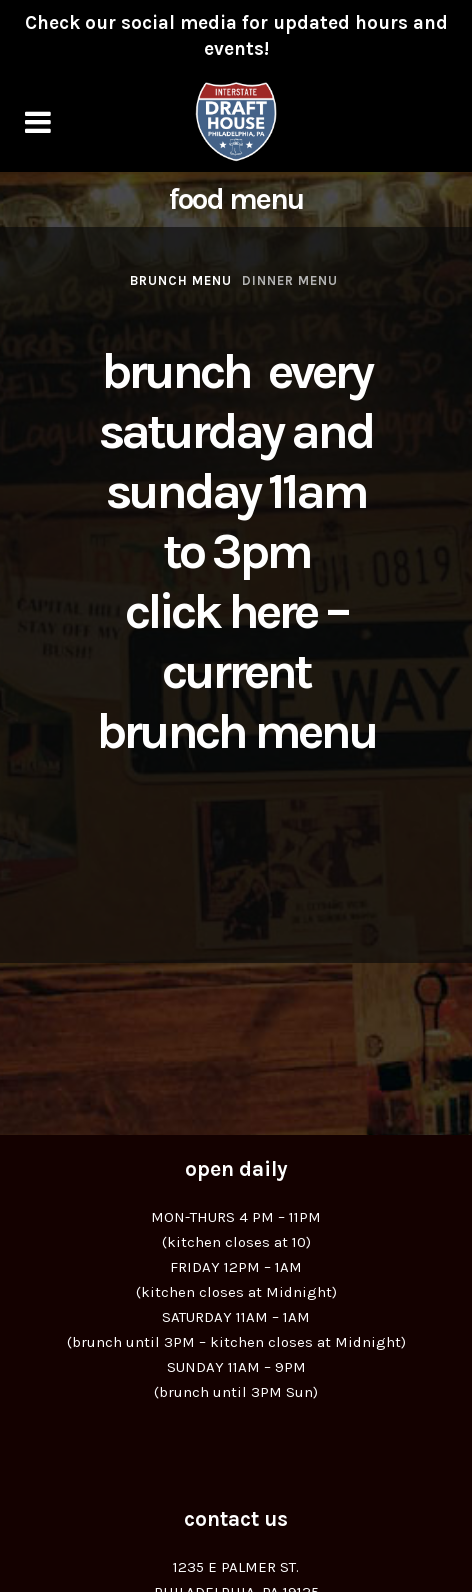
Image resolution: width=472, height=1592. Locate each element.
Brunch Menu (181, 280)
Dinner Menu (290, 280)
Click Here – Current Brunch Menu (236, 671)
